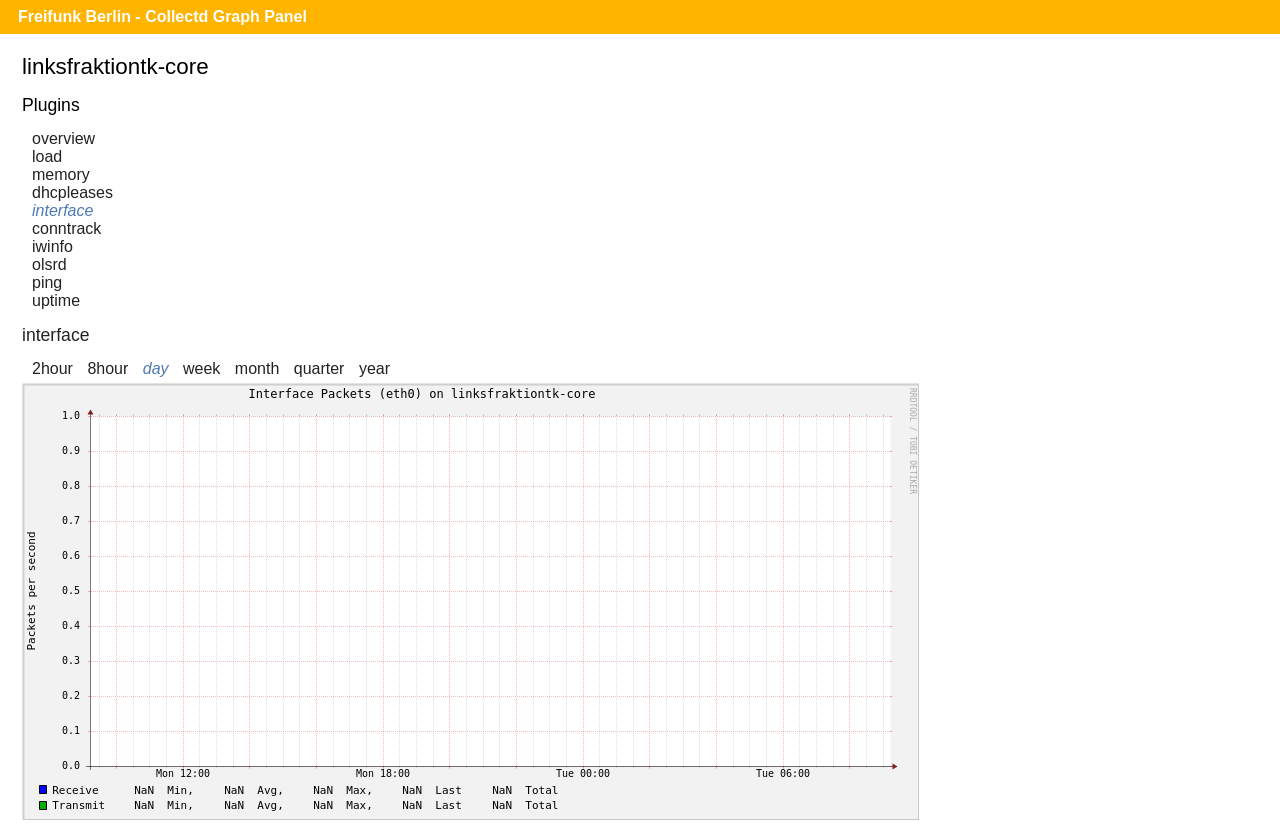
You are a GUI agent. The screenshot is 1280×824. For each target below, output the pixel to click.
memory (61, 174)
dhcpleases (72, 192)
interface (62, 210)
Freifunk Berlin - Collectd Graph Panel (162, 16)
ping (47, 282)
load (47, 156)
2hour (52, 368)
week (201, 368)
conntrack (66, 228)
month (257, 368)
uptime (56, 300)
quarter (319, 368)
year (374, 368)
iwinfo (52, 246)
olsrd (49, 264)
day (156, 368)
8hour (107, 368)
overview (63, 138)
